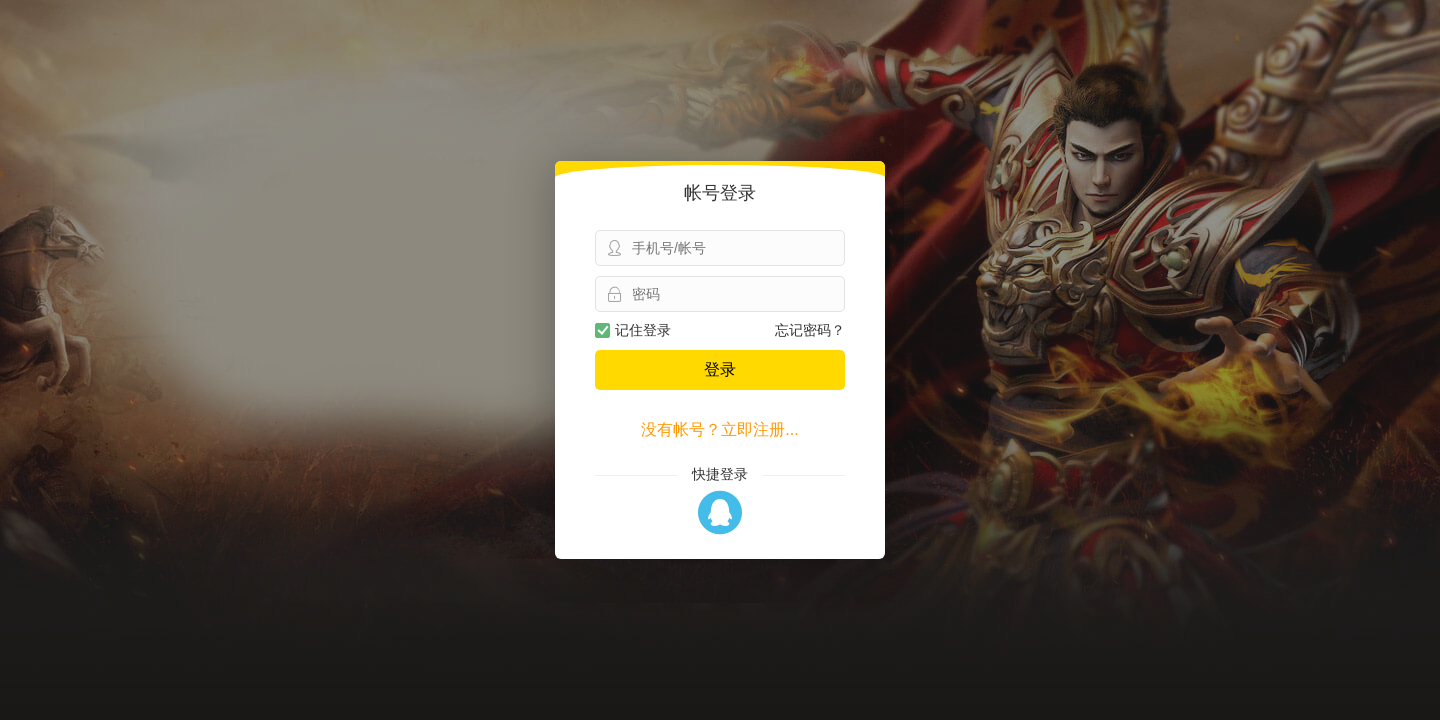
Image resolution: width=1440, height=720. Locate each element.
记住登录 (633, 330)
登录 (720, 369)
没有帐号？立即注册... (719, 429)
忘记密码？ (810, 330)
